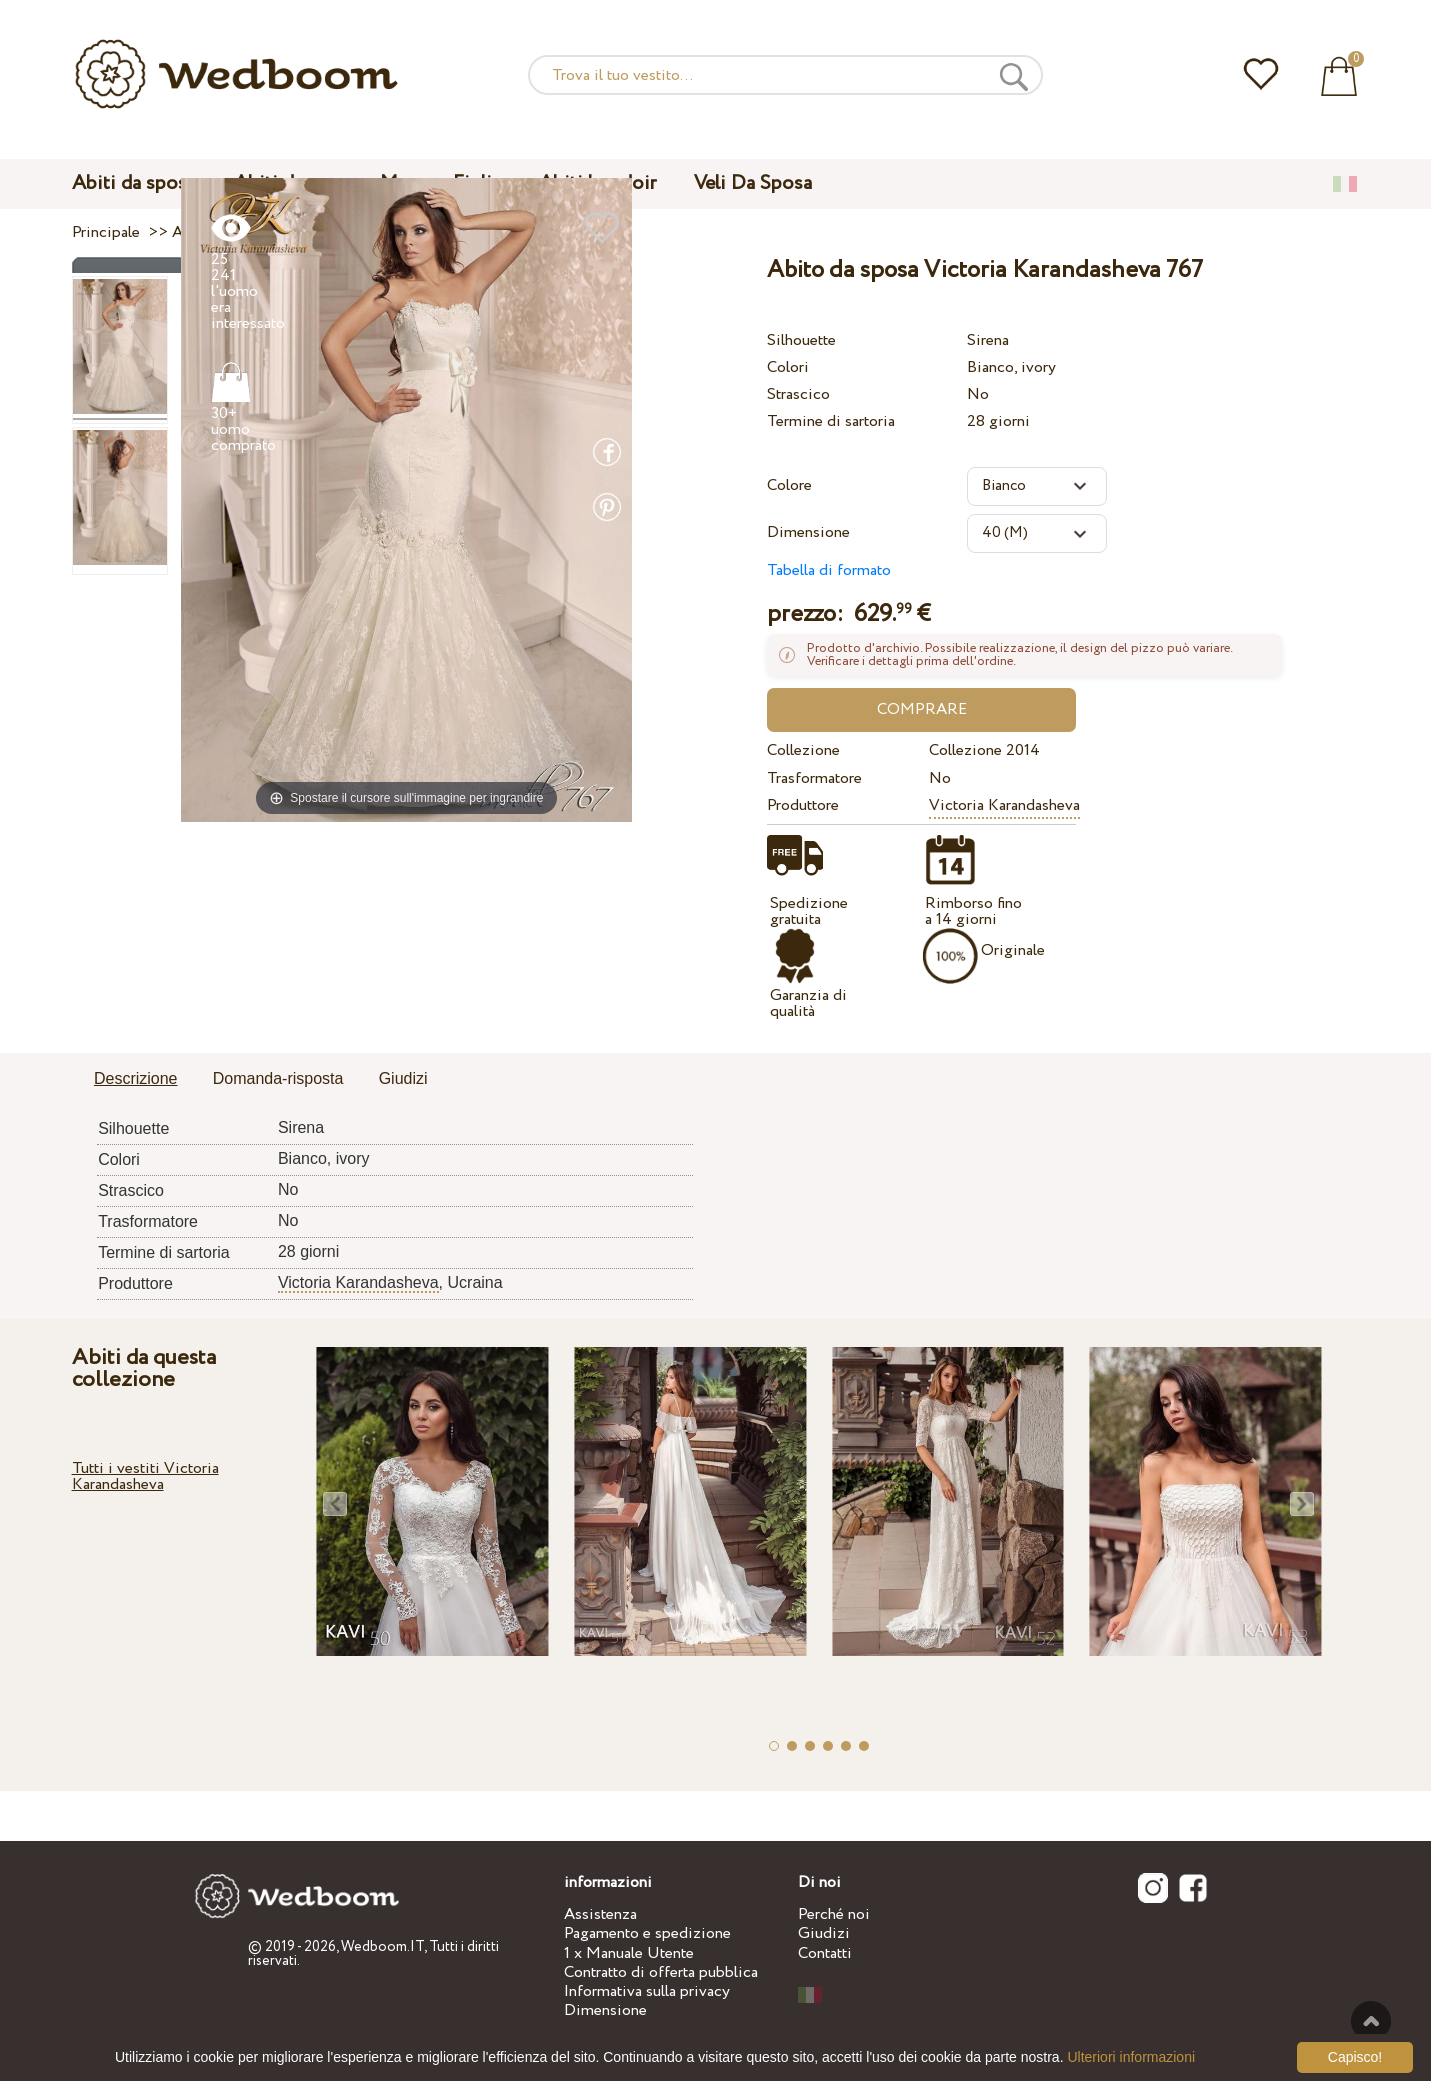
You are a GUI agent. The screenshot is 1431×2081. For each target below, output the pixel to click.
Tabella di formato (829, 570)
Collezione (803, 750)
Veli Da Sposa (753, 183)
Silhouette (801, 340)
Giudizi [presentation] (403, 1078)
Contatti (825, 1953)
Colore (789, 485)
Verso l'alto (1371, 2021)
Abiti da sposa (134, 183)
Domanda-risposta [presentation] (278, 1078)
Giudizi (824, 1933)
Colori (788, 367)
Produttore (803, 805)
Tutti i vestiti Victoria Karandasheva (145, 1476)
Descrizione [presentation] (136, 1078)
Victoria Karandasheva (1004, 805)
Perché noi (834, 1914)
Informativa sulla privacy (647, 1991)
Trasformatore (814, 778)
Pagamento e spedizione (647, 1933)
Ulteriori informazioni (1131, 2057)
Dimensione (808, 532)
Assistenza (600, 1914)
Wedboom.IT (382, 1947)
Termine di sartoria (831, 421)
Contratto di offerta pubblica (661, 1972)
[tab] (136, 1080)
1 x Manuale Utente (629, 1953)
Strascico (798, 394)
